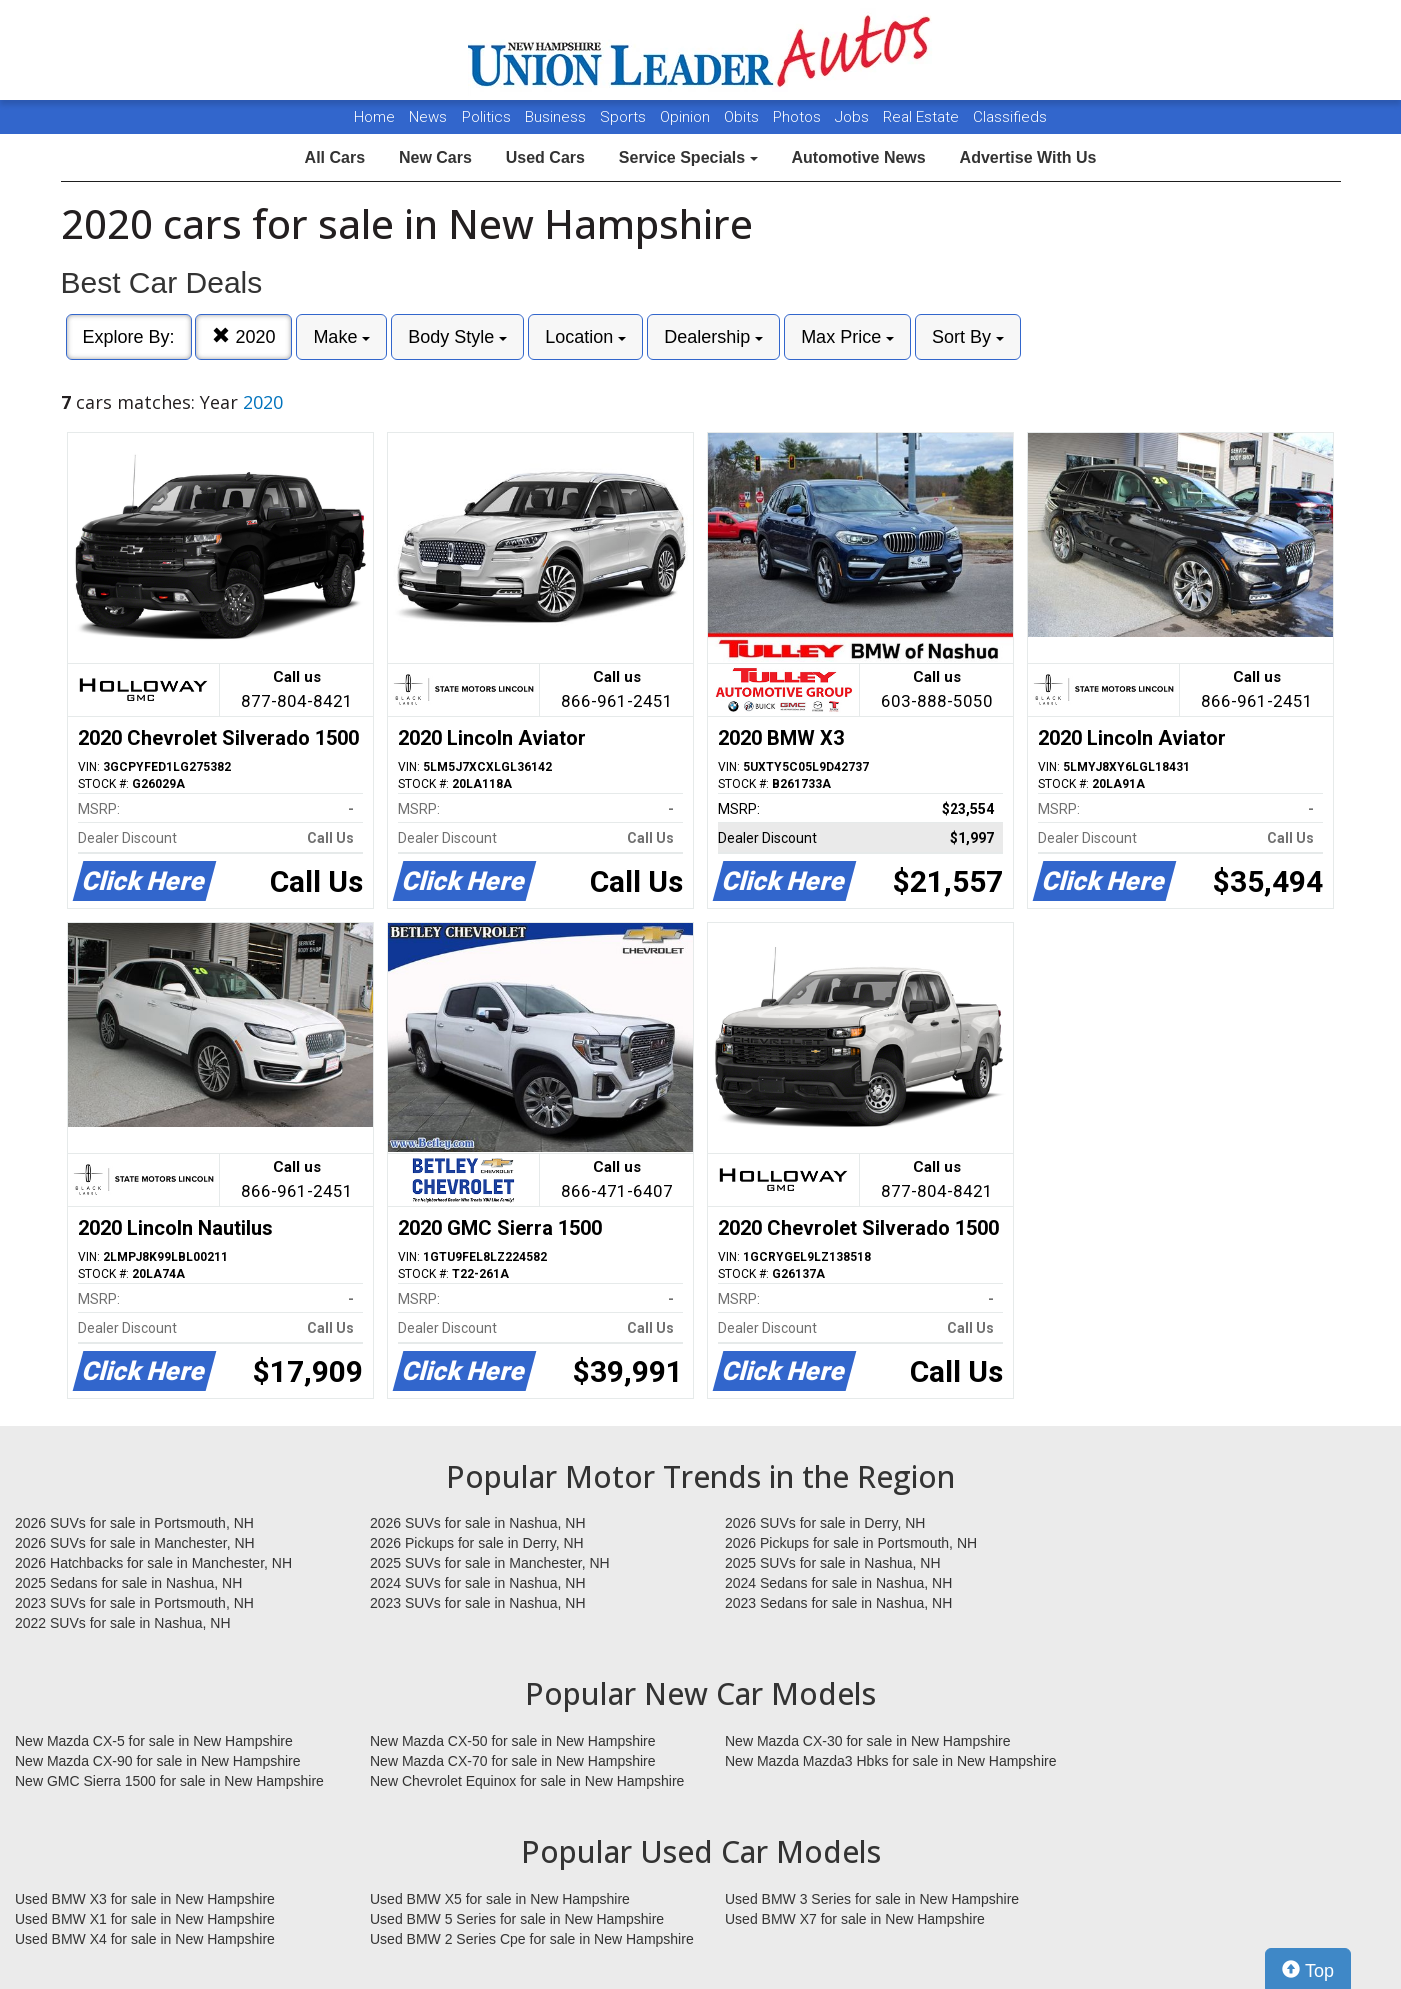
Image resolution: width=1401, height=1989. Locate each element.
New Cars (435, 157)
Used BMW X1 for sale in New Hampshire (145, 1919)
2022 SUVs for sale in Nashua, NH (123, 1623)
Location (585, 337)
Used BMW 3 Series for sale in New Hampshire (872, 1899)
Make (341, 337)
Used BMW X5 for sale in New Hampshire (500, 1899)
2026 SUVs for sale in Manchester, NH (135, 1543)
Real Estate (923, 117)
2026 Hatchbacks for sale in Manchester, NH (153, 1563)
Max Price (847, 337)
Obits (743, 117)
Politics (486, 117)
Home (374, 117)
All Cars (335, 157)
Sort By (968, 337)
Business (557, 117)
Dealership (713, 337)
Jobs (854, 117)
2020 (243, 336)
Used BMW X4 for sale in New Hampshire (145, 1939)
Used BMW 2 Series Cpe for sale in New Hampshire (532, 1939)
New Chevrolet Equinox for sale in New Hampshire (527, 1781)
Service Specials (688, 157)
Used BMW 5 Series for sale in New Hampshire (517, 1919)
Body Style (457, 337)
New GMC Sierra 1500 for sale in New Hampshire (169, 1781)
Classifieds (1010, 117)
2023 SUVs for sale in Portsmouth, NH (134, 1603)
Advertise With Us (1028, 157)
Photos (799, 117)
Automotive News (858, 157)
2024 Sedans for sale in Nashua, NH (838, 1583)
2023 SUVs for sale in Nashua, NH (478, 1603)
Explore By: (129, 337)
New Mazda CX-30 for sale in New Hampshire (868, 1741)
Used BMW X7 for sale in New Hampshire (855, 1919)
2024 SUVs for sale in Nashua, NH (478, 1583)
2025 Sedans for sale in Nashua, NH (128, 1583)
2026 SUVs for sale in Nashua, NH (478, 1523)
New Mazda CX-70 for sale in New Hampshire (513, 1761)
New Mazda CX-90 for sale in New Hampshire (158, 1761)
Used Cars (545, 157)
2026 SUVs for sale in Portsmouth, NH (134, 1523)
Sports (625, 117)
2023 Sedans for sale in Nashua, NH (838, 1603)
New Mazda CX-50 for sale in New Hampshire (513, 1741)
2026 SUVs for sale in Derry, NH (825, 1523)
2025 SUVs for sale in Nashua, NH (833, 1563)
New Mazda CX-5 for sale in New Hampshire (154, 1741)
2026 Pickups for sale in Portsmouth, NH (851, 1543)
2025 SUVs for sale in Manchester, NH (490, 1563)
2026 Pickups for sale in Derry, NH (477, 1543)
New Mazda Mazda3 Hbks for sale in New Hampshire (890, 1761)
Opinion (687, 117)
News (428, 117)
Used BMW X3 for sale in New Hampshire (145, 1899)
